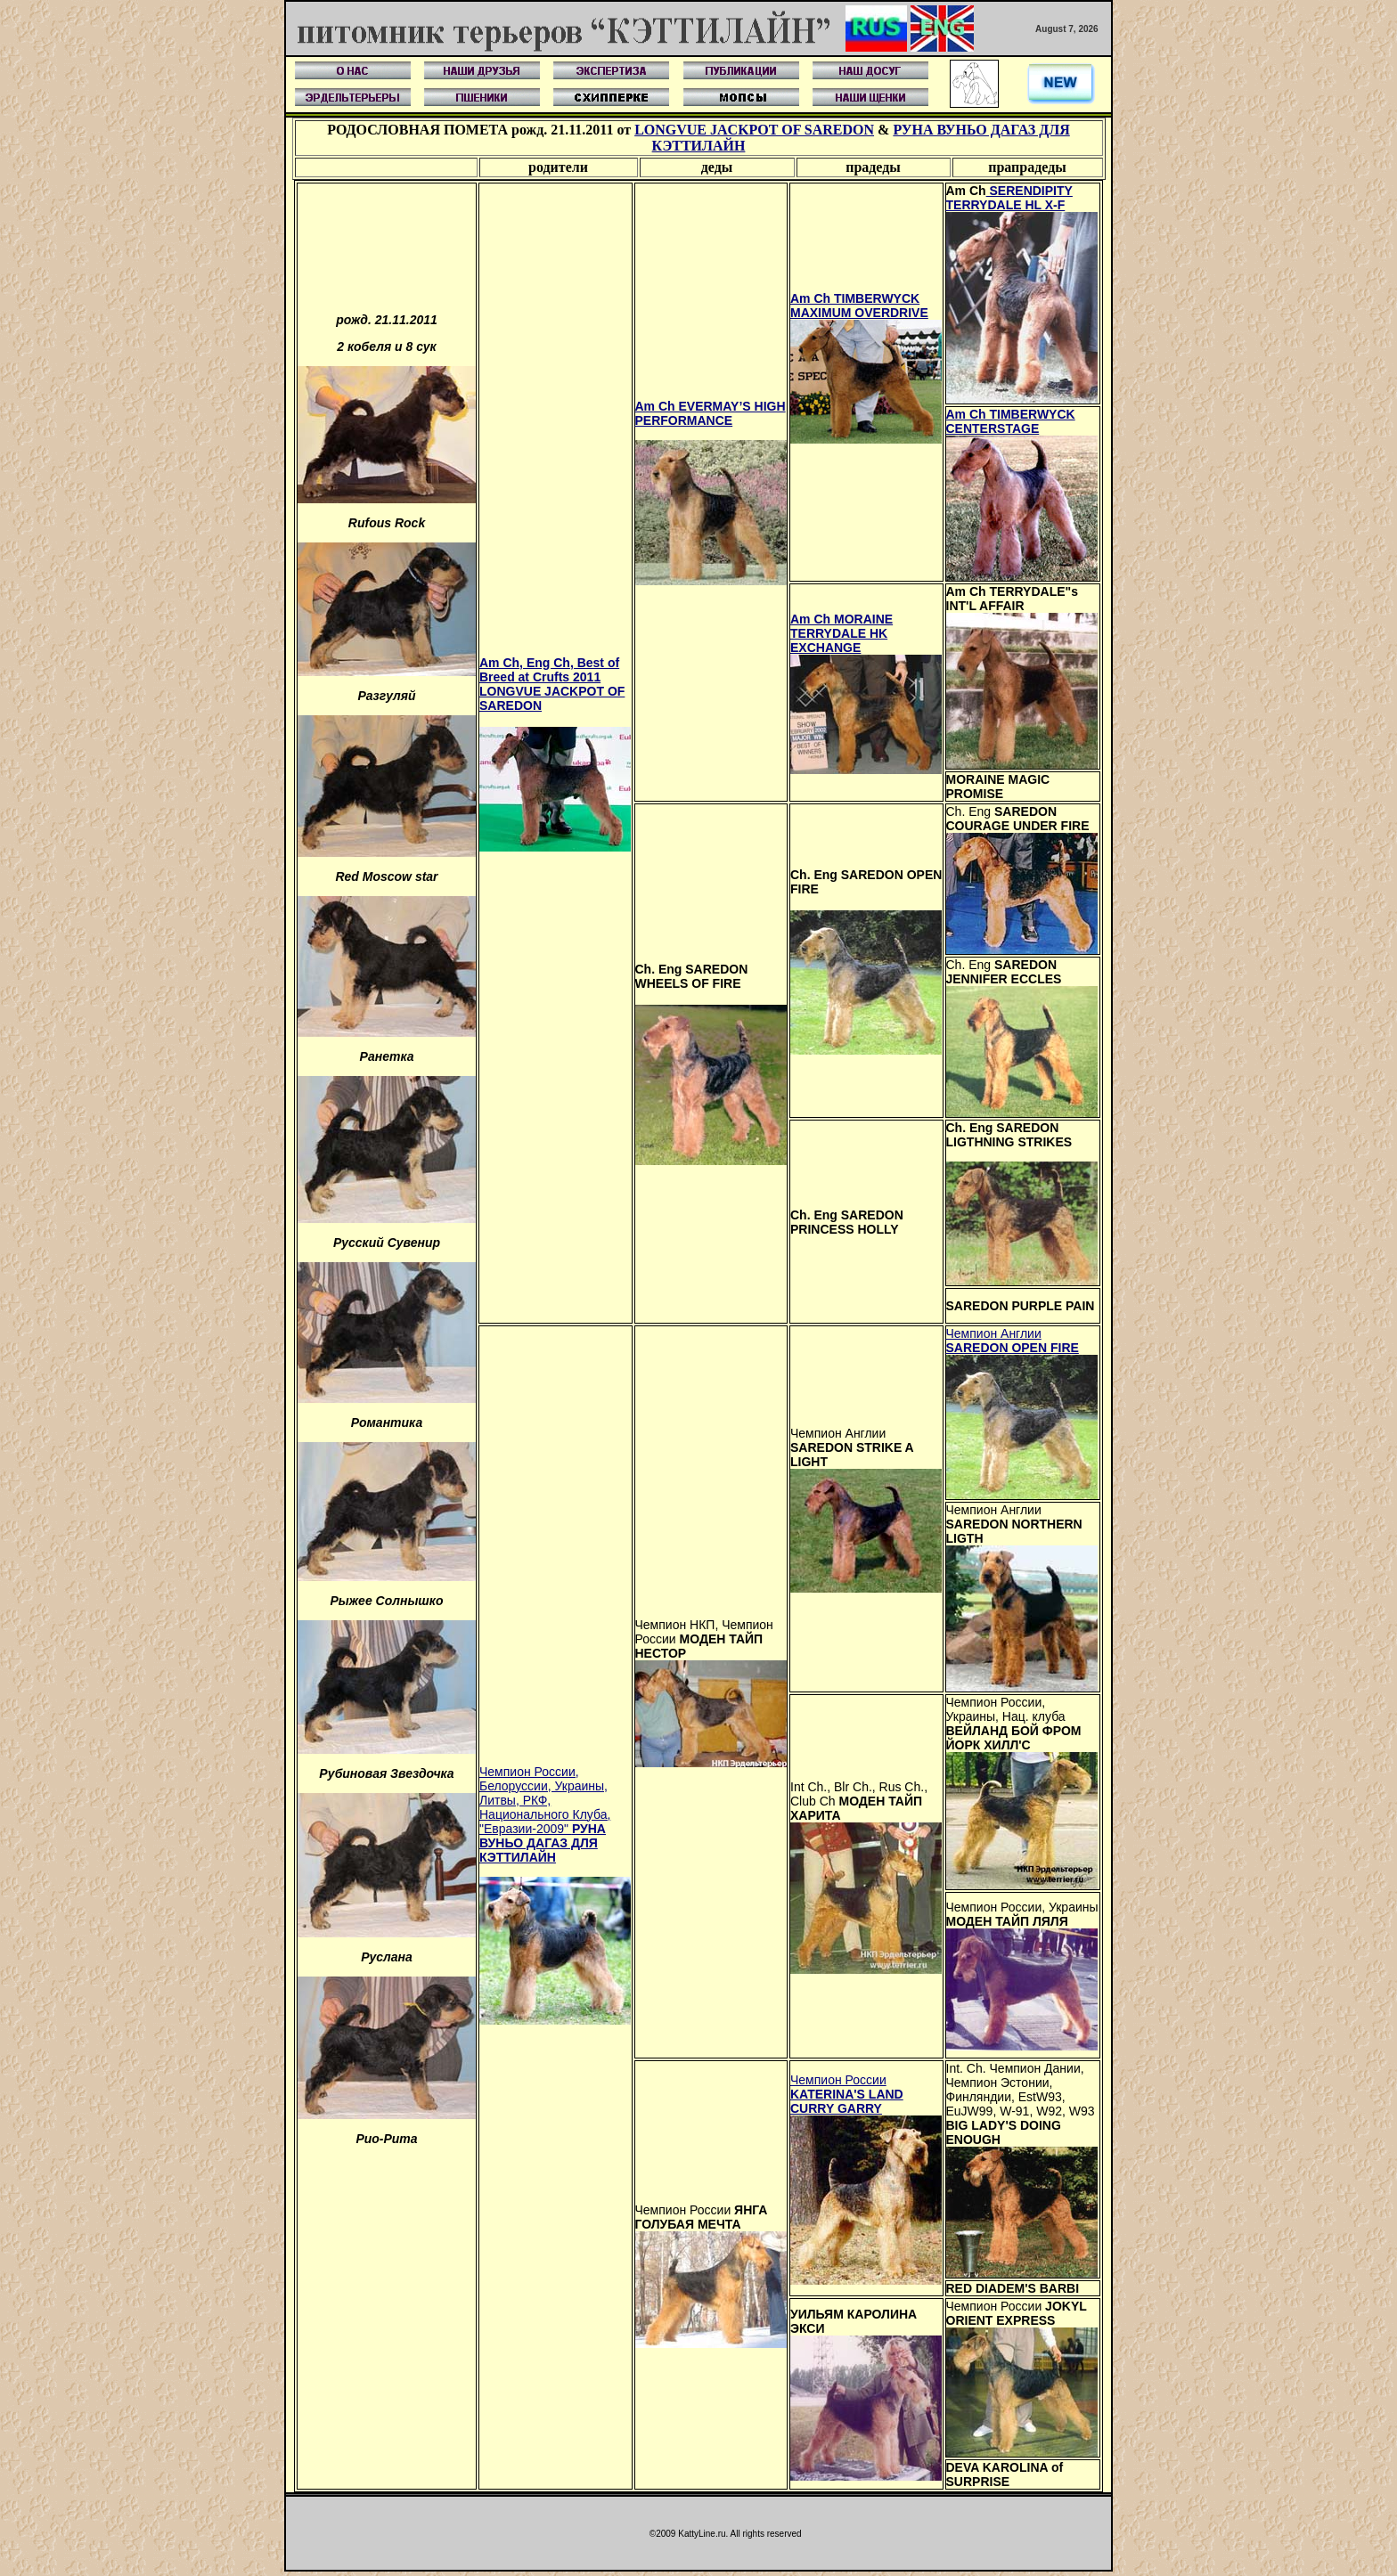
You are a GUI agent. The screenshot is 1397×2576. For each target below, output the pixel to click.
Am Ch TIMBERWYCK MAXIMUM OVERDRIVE (859, 305)
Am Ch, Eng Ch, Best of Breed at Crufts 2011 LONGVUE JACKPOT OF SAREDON (552, 684)
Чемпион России (846, 2094)
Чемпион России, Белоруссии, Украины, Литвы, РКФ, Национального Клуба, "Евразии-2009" (544, 1814)
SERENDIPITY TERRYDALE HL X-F (1009, 197)
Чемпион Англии (1012, 1340)
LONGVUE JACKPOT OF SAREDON (754, 129)
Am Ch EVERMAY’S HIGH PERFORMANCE (710, 413)
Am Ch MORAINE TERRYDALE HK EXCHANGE (841, 633)
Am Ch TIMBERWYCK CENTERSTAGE (1010, 421)
